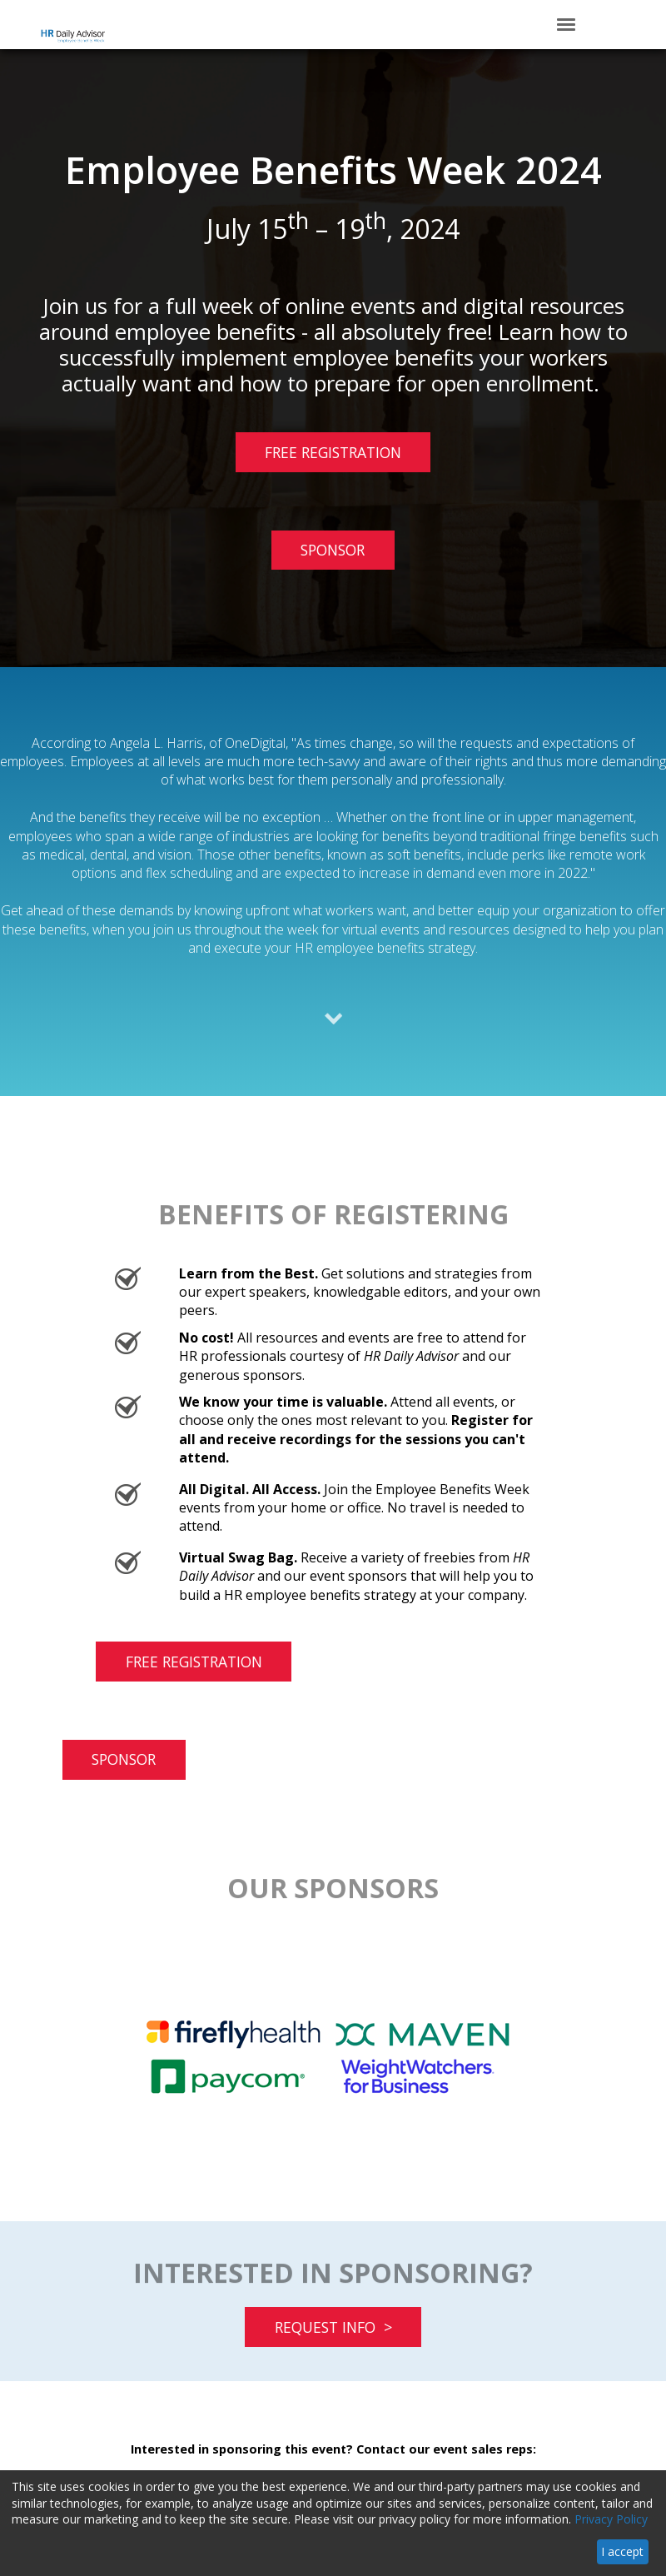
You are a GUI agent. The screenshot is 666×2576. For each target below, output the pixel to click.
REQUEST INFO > (333, 2327)
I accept (622, 2551)
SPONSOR (333, 550)
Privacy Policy (611, 2519)
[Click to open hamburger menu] (566, 23)
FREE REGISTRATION (318, 456)
